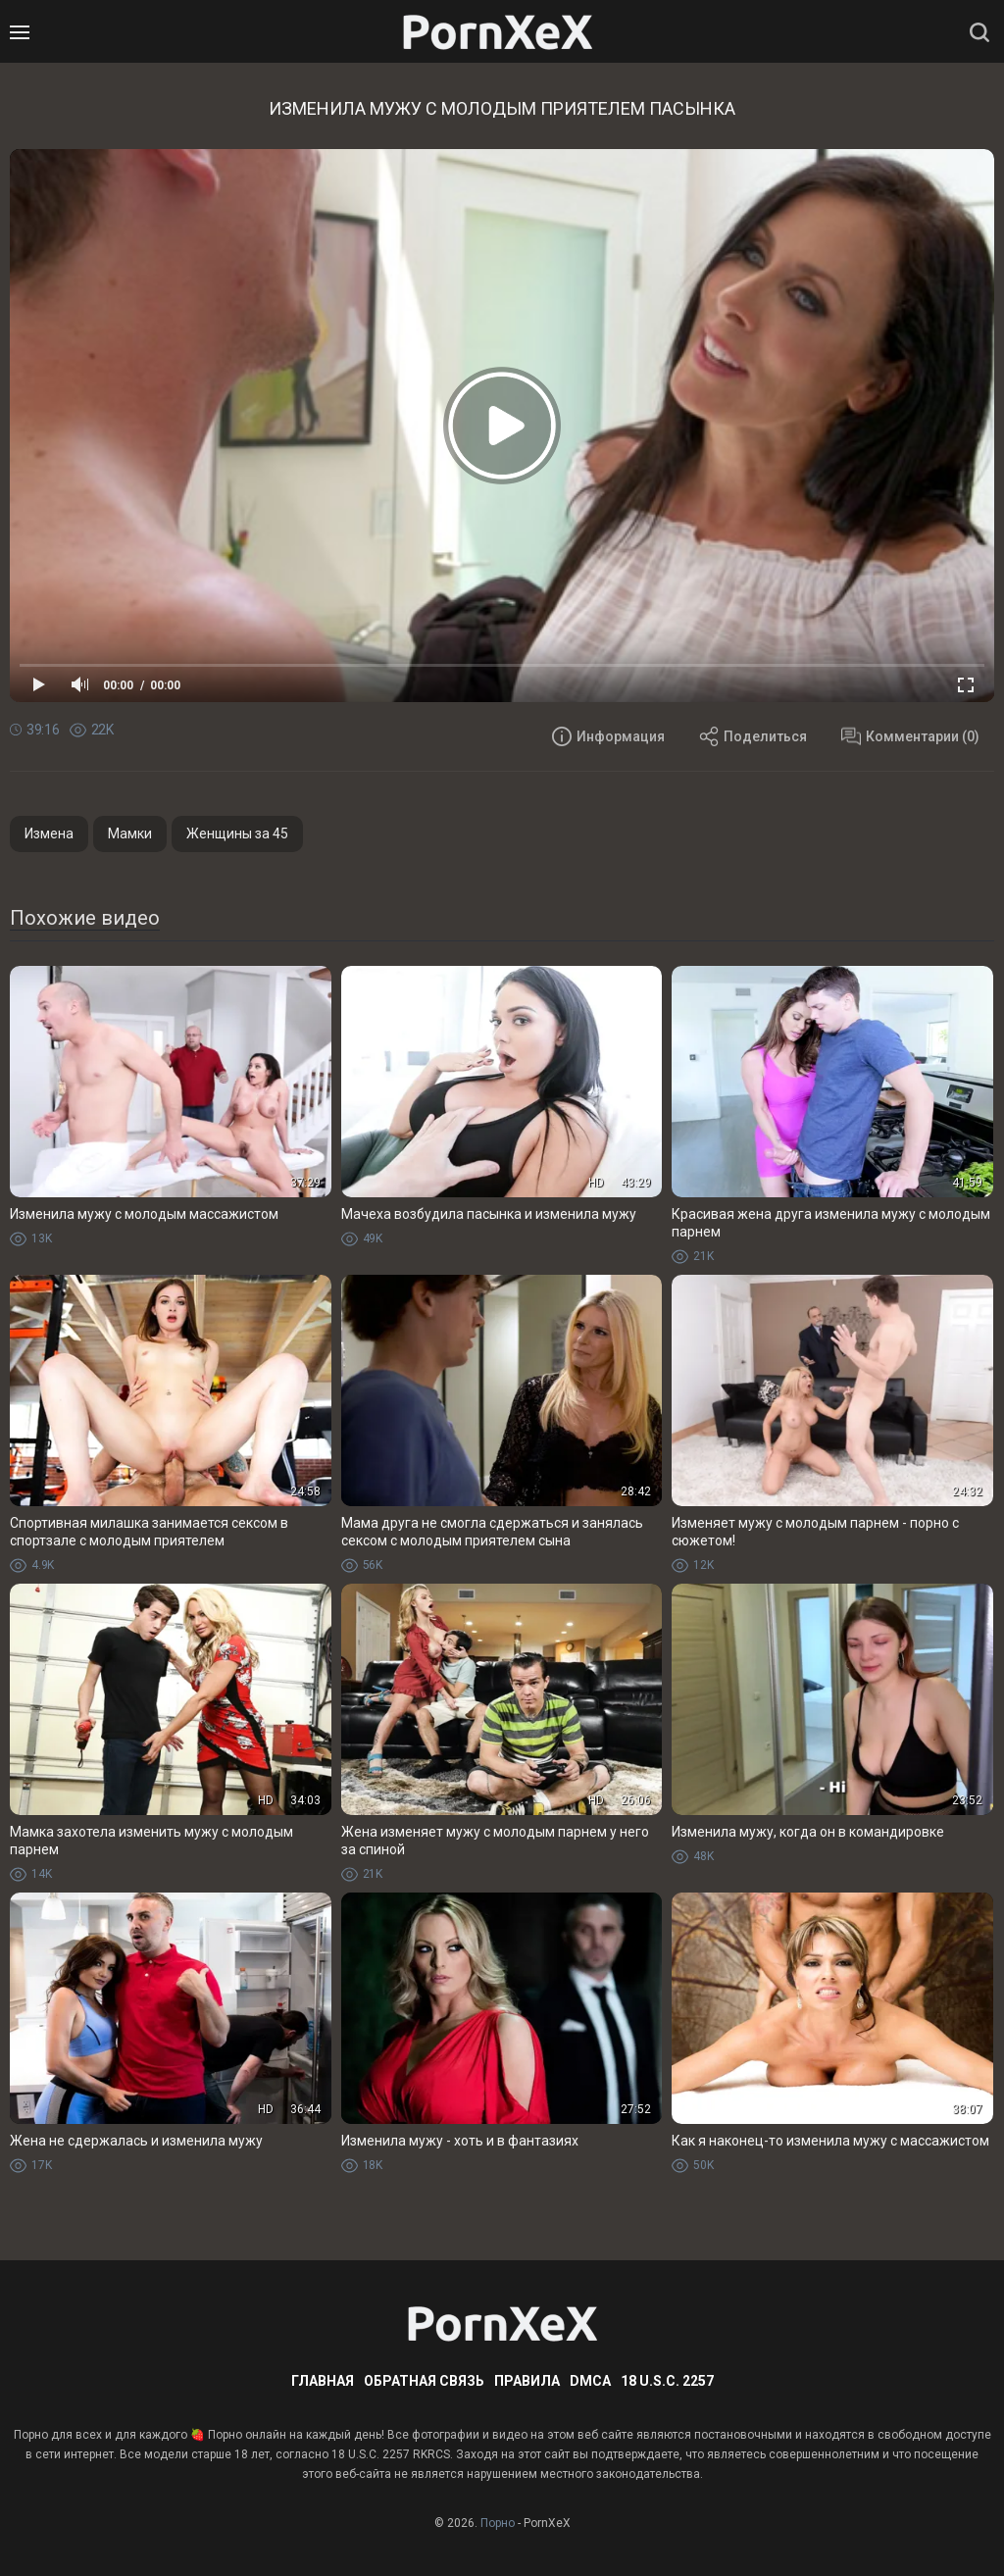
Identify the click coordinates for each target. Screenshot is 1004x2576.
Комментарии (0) (910, 736)
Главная (322, 2381)
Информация (608, 736)
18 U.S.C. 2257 (667, 2381)
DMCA (590, 2381)
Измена (49, 833)
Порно (497, 2523)
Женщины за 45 (237, 833)
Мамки (130, 833)
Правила (527, 2381)
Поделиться (753, 736)
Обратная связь (424, 2381)
